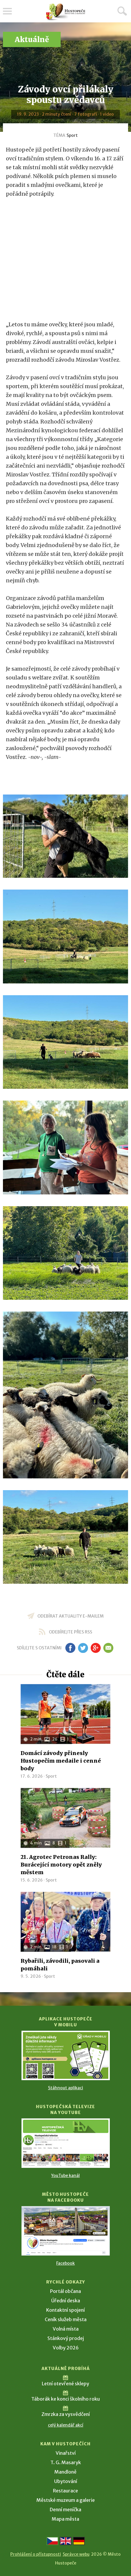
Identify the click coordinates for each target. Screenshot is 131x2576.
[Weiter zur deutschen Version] (79, 2541)
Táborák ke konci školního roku (65, 2399)
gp (96, 1648)
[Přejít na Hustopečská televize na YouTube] (65, 2143)
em (108, 1648)
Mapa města (65, 2519)
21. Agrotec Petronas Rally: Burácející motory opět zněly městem (61, 1865)
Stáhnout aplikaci (65, 2087)
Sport (72, 135)
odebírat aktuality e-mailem (70, 1616)
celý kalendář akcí (65, 2425)
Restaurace (65, 2491)
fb (70, 1648)
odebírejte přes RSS (70, 1632)
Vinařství (66, 2453)
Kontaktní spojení (65, 2310)
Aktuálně (32, 39)
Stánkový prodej (65, 2338)
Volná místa (66, 2329)
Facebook (65, 2263)
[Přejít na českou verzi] (52, 2541)
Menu (7, 11)
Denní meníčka (65, 2509)
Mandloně (65, 2472)
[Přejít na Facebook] (65, 2231)
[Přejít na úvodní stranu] (65, 12)
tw (83, 1648)
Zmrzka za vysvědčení (66, 2414)
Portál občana (65, 2291)
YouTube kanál (65, 2175)
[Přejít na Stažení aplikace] (65, 2055)
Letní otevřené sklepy (65, 2383)
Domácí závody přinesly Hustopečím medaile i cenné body (61, 1761)
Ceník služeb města (66, 2319)
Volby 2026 (66, 2348)
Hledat (122, 11)
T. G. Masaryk (65, 2462)
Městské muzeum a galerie (66, 2500)
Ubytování (65, 2481)
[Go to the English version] (66, 2541)
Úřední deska (65, 2301)
